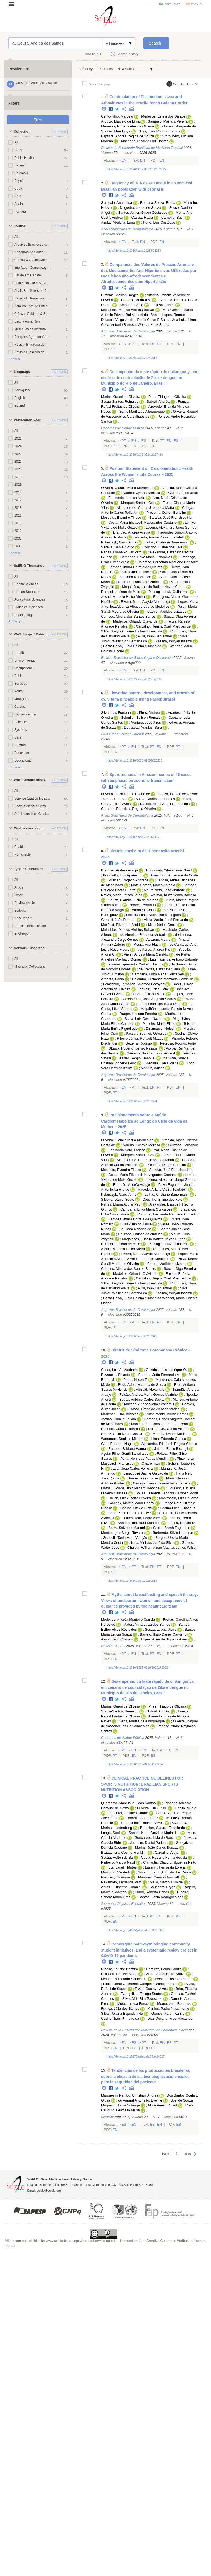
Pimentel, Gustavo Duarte (128, 1813)
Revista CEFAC (113, 1646)
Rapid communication (30, 926)
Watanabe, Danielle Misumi (122, 1439)
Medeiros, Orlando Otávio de (135, 621)
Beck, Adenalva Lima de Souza (142, 1385)
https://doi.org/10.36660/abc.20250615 (132, 1336)
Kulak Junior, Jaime (137, 572)
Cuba (18, 188)
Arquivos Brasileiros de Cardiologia (32, 244)
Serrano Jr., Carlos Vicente (168, 1429)
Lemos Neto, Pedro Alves (141, 1518)
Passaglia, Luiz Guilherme (168, 592)
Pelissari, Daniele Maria (119, 1974)
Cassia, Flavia (142, 218)
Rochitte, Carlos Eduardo (120, 1429)
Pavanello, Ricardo (115, 1375)
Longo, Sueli (110, 1833)
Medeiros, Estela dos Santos (163, 116)
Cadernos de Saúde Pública (32, 252)
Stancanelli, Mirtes (122, 1867)
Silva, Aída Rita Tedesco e (142, 1999)
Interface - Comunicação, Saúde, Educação (32, 268)
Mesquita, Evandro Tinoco (121, 518)
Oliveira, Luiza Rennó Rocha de (125, 794)
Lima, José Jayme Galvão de (145, 1473)
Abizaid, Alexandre (150, 1390)
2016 (18, 515)
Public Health (24, 158)
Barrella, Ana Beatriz (142, 1818)
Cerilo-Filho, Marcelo (117, 116)
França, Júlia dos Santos (120, 2009)
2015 (18, 523)
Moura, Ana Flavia (147, 944)
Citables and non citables (32, 828)
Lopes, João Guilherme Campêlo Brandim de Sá (140, 1984)
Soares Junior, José (143, 1478)
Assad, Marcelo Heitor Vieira (123, 597)
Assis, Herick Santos (117, 1639)
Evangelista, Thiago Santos (142, 1994)
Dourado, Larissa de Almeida (140, 582)
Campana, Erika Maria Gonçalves (146, 557)
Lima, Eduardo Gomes (168, 1439)
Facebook (111, 109)
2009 (18, 546)
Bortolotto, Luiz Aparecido (123, 875)
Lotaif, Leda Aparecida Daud (159, 1004)
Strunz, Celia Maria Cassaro (122, 1434)
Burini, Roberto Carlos (152, 1892)
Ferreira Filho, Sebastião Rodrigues (153, 915)
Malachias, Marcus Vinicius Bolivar (127, 310)
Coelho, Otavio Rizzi (136, 1508)
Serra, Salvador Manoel (126, 1528)
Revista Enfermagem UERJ (32, 298)
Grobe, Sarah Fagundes (171, 1528)
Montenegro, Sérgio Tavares (123, 1533)
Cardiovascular (25, 714)
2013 (18, 492)
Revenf (19, 165)
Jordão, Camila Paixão (118, 1419)
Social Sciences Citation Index (32, 806)
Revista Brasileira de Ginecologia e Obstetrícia (137, 658)
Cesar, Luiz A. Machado (119, 1370)
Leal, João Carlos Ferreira (133, 1468)
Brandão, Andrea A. (136, 300)
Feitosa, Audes (162, 305)
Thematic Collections (29, 966)
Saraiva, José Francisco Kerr (171, 518)
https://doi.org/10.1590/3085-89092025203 (134, 760)
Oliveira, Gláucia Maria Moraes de (127, 488)
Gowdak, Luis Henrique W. (166, 1370)
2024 (18, 446)
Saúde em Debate (27, 275)
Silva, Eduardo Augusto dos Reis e (164, 1872)
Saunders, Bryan (162, 1887)
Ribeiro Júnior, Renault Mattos (140, 1038)
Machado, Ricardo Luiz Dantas (144, 141)
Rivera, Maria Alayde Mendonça (145, 602)
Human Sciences (26, 592)
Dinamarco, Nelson (160, 1029)
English (19, 398)
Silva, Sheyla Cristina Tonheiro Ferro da (131, 631)
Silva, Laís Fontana (116, 713)
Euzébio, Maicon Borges (120, 295)
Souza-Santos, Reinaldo (119, 402)
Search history (127, 54)
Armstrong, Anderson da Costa (174, 875)
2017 (18, 500)
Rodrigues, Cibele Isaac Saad (169, 870)
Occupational (24, 668)
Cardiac (20, 707)
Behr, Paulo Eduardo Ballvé (129, 1513)
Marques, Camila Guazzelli (158, 1877)
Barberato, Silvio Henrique (173, 1533)
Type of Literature (28, 869)
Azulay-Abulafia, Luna (118, 222)
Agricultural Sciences (29, 599)
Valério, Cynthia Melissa (141, 493)
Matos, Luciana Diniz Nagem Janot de (130, 1488)
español (197, 4)
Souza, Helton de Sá (117, 1857)
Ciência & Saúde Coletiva (32, 260)
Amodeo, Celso (131, 305)
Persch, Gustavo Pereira (173, 1979)
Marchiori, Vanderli (115, 1872)
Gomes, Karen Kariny (167, 2014)
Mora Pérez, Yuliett (162, 2105)
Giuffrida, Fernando (183, 493)
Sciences (21, 722)
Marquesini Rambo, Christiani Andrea (130, 2095)
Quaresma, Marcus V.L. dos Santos (128, 1803)
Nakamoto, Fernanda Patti (121, 1882)
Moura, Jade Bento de (174, 2004)
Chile (18, 196)
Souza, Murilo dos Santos (155, 799)
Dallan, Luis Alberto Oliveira (129, 1498)
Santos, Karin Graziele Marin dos (154, 1833)
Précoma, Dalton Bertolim (166, 513)
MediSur (107, 2117)
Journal (20, 226)
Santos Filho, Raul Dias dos (139, 1523)
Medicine (20, 699)
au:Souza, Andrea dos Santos (55, 43)
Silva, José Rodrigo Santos (159, 131)
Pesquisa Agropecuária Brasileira (32, 337)
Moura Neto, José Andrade (164, 890)
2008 (18, 538)
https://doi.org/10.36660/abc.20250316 (132, 357)
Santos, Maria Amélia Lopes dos (165, 804)
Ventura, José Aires (146, 722)
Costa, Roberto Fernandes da (164, 1857)
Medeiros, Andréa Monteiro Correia (128, 1620)
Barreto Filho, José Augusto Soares (148, 999)
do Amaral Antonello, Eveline (140, 2100)
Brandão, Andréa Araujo (131, 532)
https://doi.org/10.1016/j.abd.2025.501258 (134, 250)
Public (18, 676)
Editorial (20, 910)
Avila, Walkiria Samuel (155, 636)
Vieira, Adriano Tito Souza (165, 1974)
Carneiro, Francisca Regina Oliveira (128, 809)
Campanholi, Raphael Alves (142, 1823)
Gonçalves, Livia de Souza (155, 1838)
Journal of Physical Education (123, 1904)
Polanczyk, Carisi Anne (119, 542)
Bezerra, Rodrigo (139, 1043)
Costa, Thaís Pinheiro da (120, 2018)
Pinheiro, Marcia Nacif (118, 1862)
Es (143, 441)
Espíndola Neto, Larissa (126, 1150)
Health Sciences (26, 584)
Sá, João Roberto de (135, 577)
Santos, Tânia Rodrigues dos (160, 1897)
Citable (19, 847)
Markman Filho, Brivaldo (119, 1414)
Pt (134, 344)
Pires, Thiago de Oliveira (167, 397)
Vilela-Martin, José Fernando (166, 920)
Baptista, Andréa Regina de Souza (127, 136)
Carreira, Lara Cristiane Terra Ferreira (161, 1483)
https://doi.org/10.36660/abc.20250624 (132, 1101)
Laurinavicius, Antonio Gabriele (174, 959)
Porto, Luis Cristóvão (159, 222)
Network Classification (32, 948)
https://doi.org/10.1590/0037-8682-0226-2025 (136, 169)
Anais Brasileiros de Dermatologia (32, 291)
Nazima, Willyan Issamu (173, 641)
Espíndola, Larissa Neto (126, 498)
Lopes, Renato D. (182, 1523)
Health (19, 653)
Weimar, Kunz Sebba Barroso (173, 895)
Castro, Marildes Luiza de (167, 612)
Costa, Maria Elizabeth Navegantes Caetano (142, 522)
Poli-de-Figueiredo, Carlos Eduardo (135, 964)
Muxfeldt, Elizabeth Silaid (120, 925)
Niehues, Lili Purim (115, 1877)
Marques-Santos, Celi (137, 503)
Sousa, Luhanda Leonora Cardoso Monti (166, 1493)
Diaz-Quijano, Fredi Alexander (170, 2018)
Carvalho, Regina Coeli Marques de (163, 626)
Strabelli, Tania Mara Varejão (125, 1538)
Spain (18, 204)
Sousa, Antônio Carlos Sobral (142, 1399)
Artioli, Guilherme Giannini (121, 1887)
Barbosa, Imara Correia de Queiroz (135, 567)
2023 (18, 485)
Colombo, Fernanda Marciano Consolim (168, 562)
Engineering (23, 615)
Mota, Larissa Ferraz (133, 2004)
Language (22, 372)
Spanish (20, 405)
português (172, 4)
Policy (18, 691)
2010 (18, 531)
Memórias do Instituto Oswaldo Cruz (32, 329)
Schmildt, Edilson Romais (140, 718)
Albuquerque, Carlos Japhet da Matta (145, 508)
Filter (38, 120)
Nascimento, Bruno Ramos (167, 1414)
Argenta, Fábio (112, 979)
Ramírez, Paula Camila (163, 1969)
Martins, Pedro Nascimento (168, 2009)
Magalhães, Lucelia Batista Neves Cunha (153, 587)
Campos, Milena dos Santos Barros (128, 616)
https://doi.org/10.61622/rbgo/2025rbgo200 (134, 679)
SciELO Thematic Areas (32, 566)
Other (18, 895)
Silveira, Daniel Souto (117, 547)
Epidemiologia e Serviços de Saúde (32, 283)
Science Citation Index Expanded (32, 798)
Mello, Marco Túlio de (166, 1882)
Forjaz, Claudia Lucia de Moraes (133, 900)
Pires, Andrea (149, 713)
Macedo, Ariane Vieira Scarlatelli (159, 537)
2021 (18, 461)
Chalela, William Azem (144, 1548)
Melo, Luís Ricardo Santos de (123, 1979)
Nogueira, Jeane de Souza (140, 208)
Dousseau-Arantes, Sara (143, 727)
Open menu (12, 4)
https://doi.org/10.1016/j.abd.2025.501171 (134, 837)
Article (18, 887)
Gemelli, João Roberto (118, 920)
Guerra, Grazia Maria (149, 994)
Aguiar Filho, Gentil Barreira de (125, 1454)
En (124, 160)
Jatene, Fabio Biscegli (171, 1449)
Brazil (18, 150)
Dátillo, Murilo (185, 1808)
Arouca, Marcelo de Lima (120, 121)
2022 (18, 438)
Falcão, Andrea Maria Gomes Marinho (148, 1395)
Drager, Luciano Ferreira (138, 1014)
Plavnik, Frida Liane (153, 989)
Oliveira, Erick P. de (152, 1808)
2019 (18, 477)
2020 (18, 454)
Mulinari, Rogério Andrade (128, 880)
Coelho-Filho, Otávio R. (178, 1508)
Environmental (24, 660)
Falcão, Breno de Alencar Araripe (154, 1409)
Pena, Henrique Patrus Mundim (144, 1459)
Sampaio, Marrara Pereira (168, 121)
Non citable (22, 854)
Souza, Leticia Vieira (160, 1629)
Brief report (22, 934)
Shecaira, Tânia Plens (161, 1063)
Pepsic (19, 181)
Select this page (100, 84)
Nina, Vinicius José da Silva (152, 1543)
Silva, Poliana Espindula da (122, 2014)
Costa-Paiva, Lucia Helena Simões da (132, 646)
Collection (22, 132)
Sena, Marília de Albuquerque (142, 411)
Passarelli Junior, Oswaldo (146, 1034)
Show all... (16, 359)
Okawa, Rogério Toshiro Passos (132, 1048)
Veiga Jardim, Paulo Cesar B (137, 320)
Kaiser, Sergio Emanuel (137, 1058)
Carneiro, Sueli (172, 218)
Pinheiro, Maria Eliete (158, 1024)
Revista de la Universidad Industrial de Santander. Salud (144, 2030)
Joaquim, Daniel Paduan (149, 1843)
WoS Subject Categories (32, 634)
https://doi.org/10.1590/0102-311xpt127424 (135, 454)
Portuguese (22, 390)
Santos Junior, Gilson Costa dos (142, 213)
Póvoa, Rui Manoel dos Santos (137, 315)
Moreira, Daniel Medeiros (171, 1434)
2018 (18, 508)
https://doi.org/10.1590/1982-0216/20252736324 (138, 1667)
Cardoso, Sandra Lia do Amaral (151, 1053)
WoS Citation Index (29, 780)
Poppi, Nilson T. (135, 1380)
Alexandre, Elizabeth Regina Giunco (169, 1444)
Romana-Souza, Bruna (157, 203)
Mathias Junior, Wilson (180, 1548)
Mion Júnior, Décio (162, 925)
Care (17, 737)
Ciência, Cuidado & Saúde (32, 314)
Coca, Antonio (112, 325)
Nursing (20, 745)
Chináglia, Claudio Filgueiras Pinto (169, 1862)
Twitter (117, 109)
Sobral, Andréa (158, 402)
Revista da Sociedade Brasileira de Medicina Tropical (142, 148)
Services (20, 683)
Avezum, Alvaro (158, 940)
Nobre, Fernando (142, 905)
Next (195, 2156)
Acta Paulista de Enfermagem (32, 306)
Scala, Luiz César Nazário (144, 1019)
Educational (23, 760)
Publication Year (27, 420)
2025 (18, 469)
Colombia (21, 173)
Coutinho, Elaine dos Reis (162, 547)
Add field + (93, 54)
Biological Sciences (28, 607)
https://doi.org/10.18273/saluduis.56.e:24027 (136, 2056)
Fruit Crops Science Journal (122, 734)
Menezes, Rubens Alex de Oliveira (127, 126)
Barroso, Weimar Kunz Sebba (146, 325)
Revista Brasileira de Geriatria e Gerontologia (32, 352)
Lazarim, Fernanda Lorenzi (165, 1867)
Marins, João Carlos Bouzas (157, 1848)
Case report (23, 918)
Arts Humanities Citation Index (32, 814)
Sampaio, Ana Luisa (116, 203)
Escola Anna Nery (27, 321)
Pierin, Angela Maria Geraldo (146, 954)
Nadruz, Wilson (152, 1068)
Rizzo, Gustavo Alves (151, 1989)
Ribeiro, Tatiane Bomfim (119, 1969)
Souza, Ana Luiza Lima (178, 320)
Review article (24, 903)
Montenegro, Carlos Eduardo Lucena (159, 1424)
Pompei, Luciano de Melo (120, 592)
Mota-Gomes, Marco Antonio (153, 885)
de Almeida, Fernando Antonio (143, 935)
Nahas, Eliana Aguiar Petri (121, 552)
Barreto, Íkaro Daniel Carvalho (163, 1634)
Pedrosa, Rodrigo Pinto (178, 1043)
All (16, 142)
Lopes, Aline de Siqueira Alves (164, 1639)
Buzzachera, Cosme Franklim (123, 1853)
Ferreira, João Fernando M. (159, 1375)
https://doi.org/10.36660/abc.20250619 (132, 1580)
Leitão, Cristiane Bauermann (167, 542)
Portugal (20, 211)
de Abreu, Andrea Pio (153, 949)
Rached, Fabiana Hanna (127, 1449)
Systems (20, 730)
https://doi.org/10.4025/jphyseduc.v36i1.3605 (136, 1930)
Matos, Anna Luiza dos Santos (146, 1624)
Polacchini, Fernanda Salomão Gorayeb (133, 984)
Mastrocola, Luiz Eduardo (178, 1498)
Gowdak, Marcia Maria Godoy (131, 1503)
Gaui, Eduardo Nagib (117, 1444)
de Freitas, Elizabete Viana (159, 969)
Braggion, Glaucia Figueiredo (162, 1828)
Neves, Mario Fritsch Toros (121, 895)
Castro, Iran (151, 1463)
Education (21, 753)
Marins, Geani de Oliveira (120, 397)
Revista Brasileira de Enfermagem (32, 344)
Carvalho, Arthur (167, 1853)
